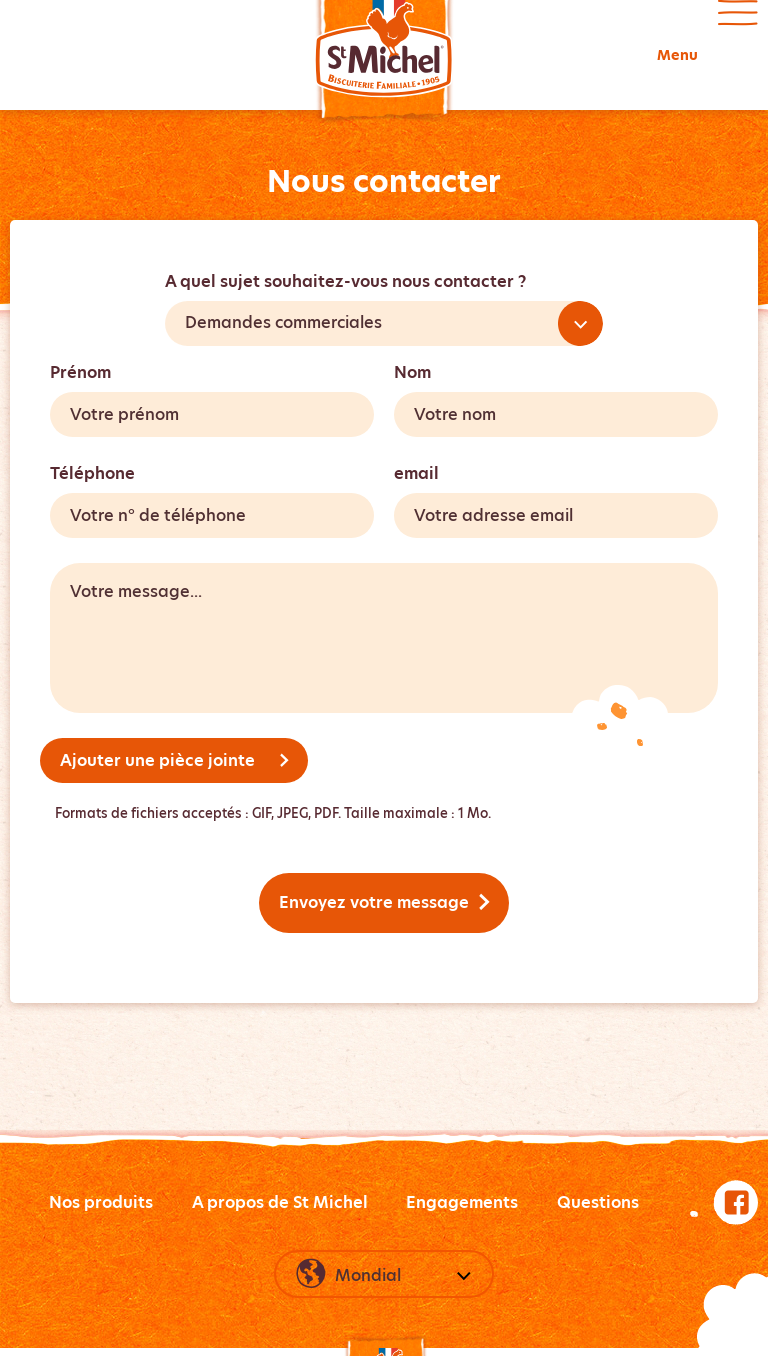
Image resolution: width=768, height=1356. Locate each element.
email (416, 473)
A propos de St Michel (280, 1202)
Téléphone (92, 473)
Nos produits (101, 1202)
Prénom (80, 372)
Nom (412, 372)
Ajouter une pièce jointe (174, 760)
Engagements (462, 1202)
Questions (598, 1202)
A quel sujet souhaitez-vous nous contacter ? (345, 281)
